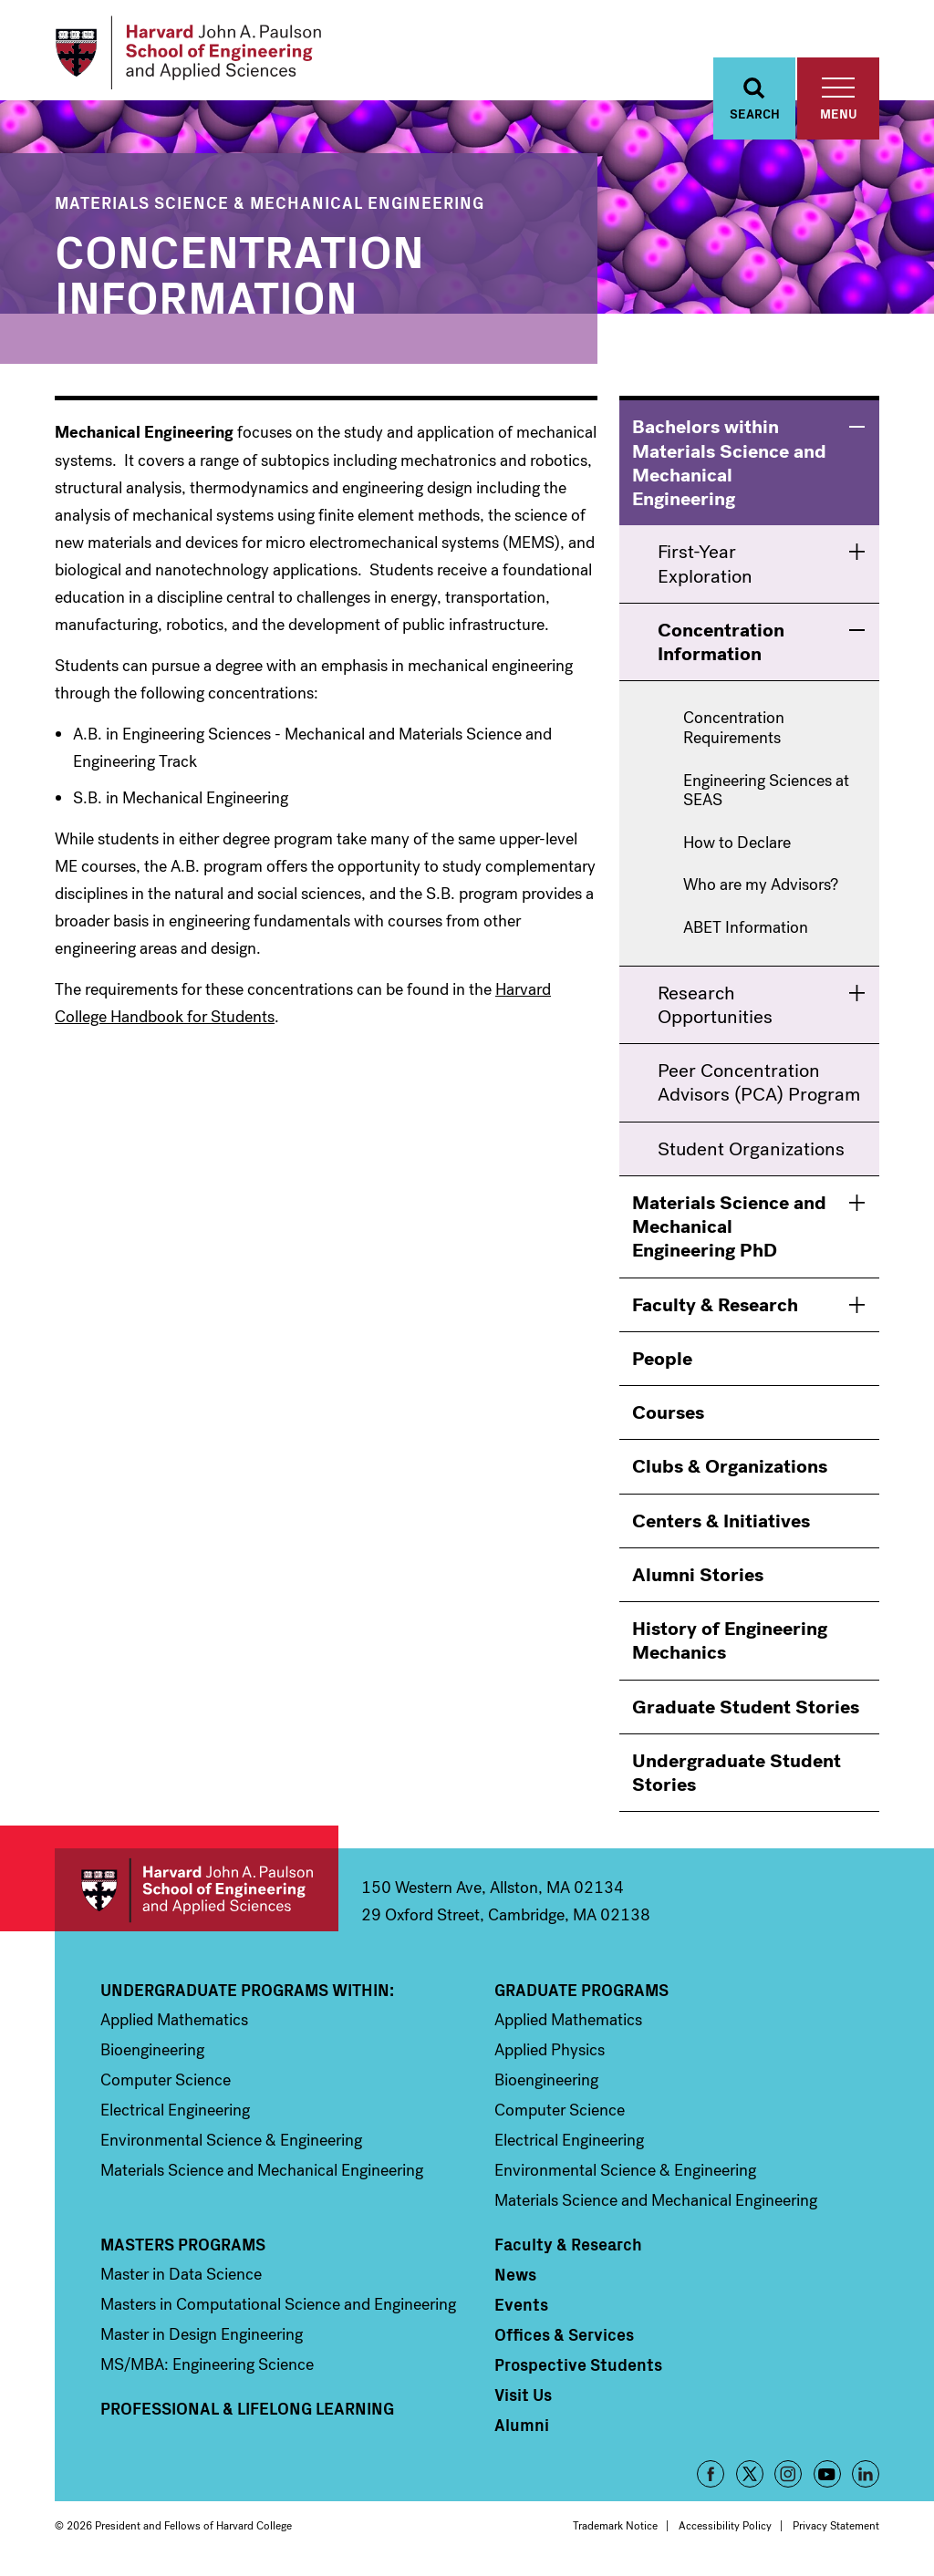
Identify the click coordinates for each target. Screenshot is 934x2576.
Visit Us (523, 2400)
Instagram (788, 2479)
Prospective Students (578, 2370)
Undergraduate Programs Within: (247, 1995)
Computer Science (165, 2085)
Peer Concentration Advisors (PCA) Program (759, 1087)
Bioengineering (152, 2055)
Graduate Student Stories (745, 1711)
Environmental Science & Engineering (231, 2145)
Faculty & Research (715, 1309)
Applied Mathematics (174, 2025)
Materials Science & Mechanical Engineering (269, 207)
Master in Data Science (181, 2279)
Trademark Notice (615, 2531)
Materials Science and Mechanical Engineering (261, 2175)
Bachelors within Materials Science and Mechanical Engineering (729, 468)
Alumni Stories (697, 1579)
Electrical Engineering (175, 2115)
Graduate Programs (581, 1995)
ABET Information (745, 934)
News (515, 2279)
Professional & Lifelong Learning (247, 2413)
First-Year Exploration (705, 569)
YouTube (827, 2479)
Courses (668, 1418)
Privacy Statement (836, 2531)
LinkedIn (865, 2479)
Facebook (710, 2479)
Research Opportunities (715, 1009)
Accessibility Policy (725, 2531)
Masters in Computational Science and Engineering (278, 2310)
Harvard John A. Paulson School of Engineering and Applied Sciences (196, 1895)
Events (521, 2310)
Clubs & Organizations (729, 1472)
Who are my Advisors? (760, 891)
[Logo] (195, 55)
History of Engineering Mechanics (729, 1646)
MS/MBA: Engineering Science (207, 2370)
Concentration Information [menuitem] (721, 647)
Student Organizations (751, 1153)
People (662, 1363)
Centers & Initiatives (721, 1525)
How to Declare (737, 848)
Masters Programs (182, 2249)
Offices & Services (564, 2340)
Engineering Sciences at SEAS (766, 795)
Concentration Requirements (733, 733)
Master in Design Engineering (201, 2340)
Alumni (521, 2430)
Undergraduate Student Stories (736, 1777)
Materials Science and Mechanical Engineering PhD (729, 1231)
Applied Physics (549, 2055)
